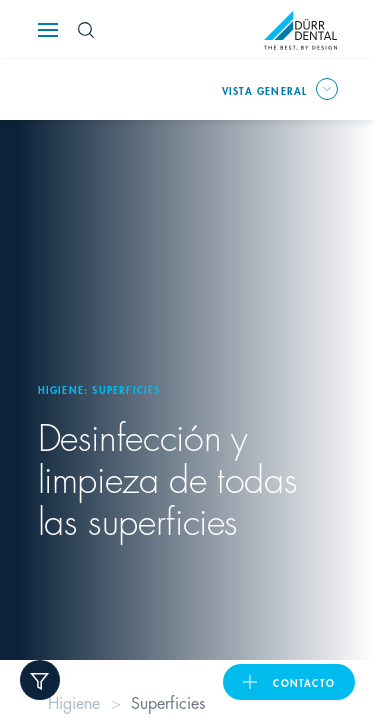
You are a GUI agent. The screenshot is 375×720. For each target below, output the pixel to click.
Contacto (304, 682)
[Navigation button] (48, 30)
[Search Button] (86, 30)
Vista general (265, 90)
